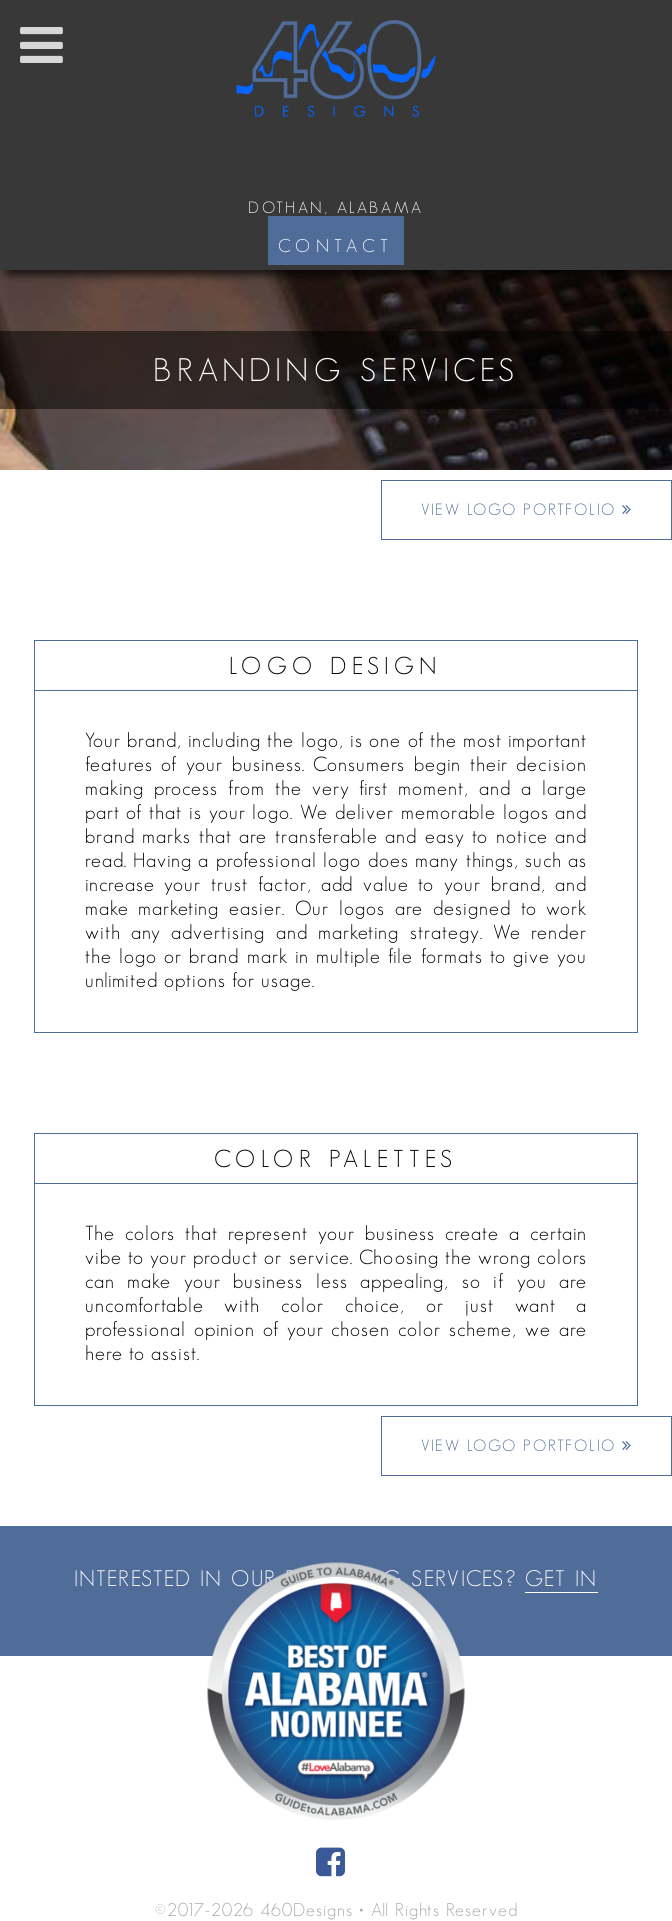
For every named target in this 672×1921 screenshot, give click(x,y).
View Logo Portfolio (527, 509)
